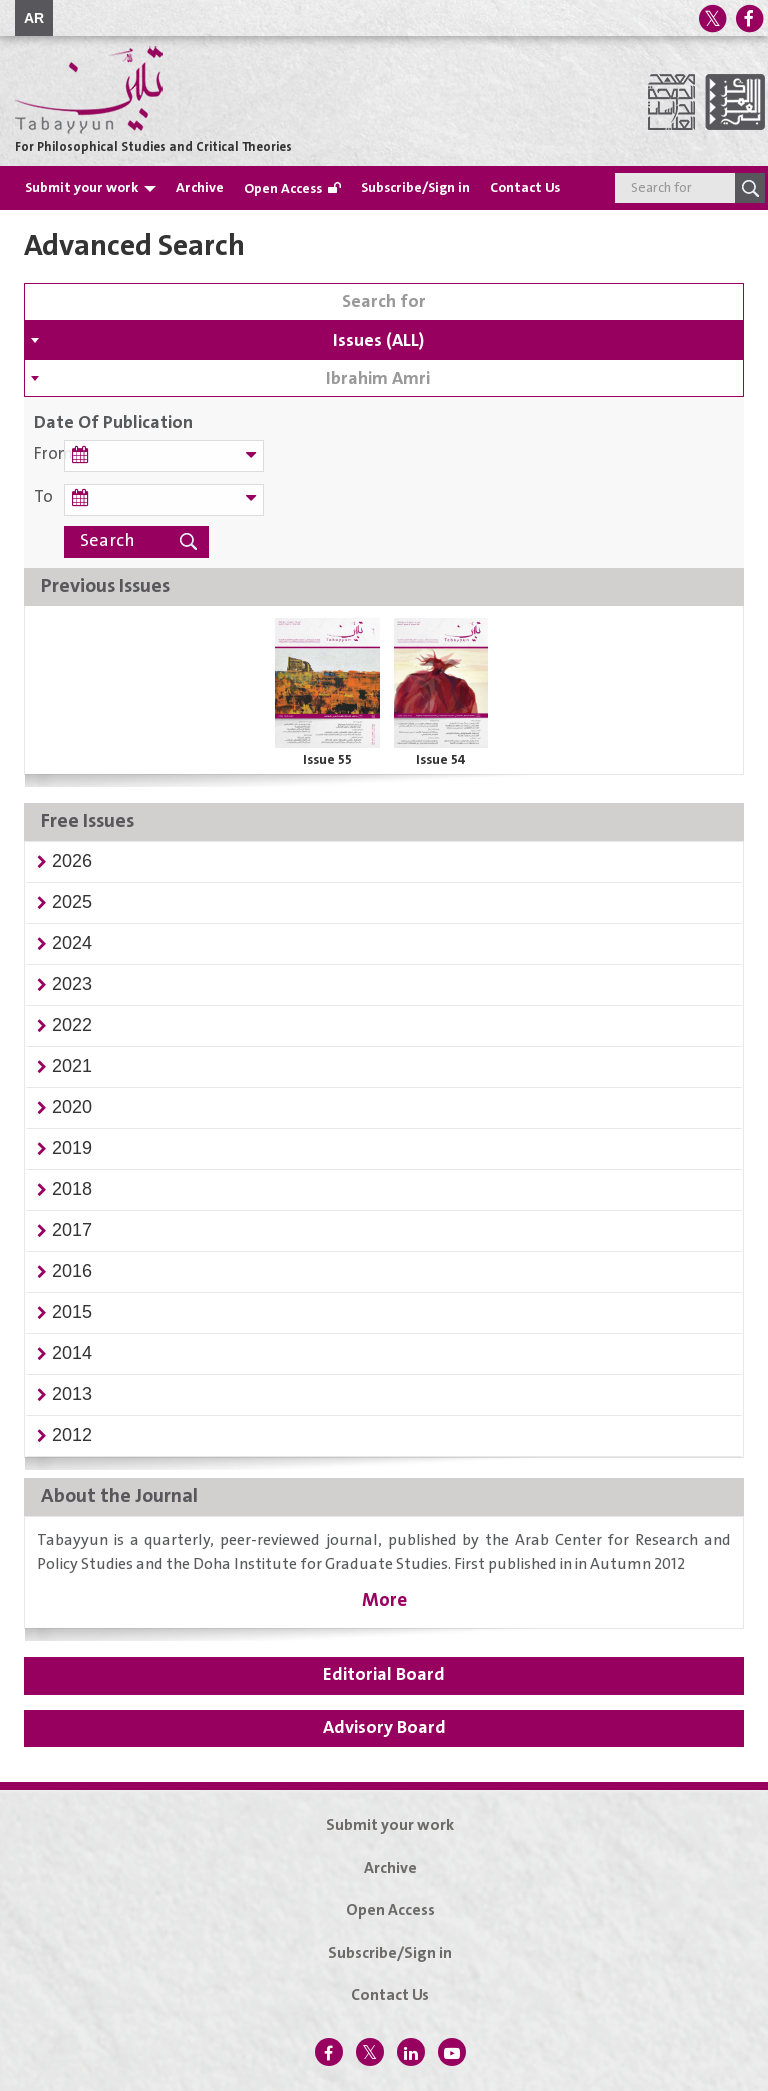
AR (34, 18)
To (43, 497)
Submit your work (81, 188)
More (384, 1600)
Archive (200, 188)
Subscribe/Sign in (415, 188)
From (49, 454)
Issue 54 (441, 760)
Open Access (283, 189)
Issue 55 (327, 760)
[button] (72, 861)
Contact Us (525, 188)
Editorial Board (384, 1675)
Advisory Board (384, 1728)
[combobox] (384, 340)
